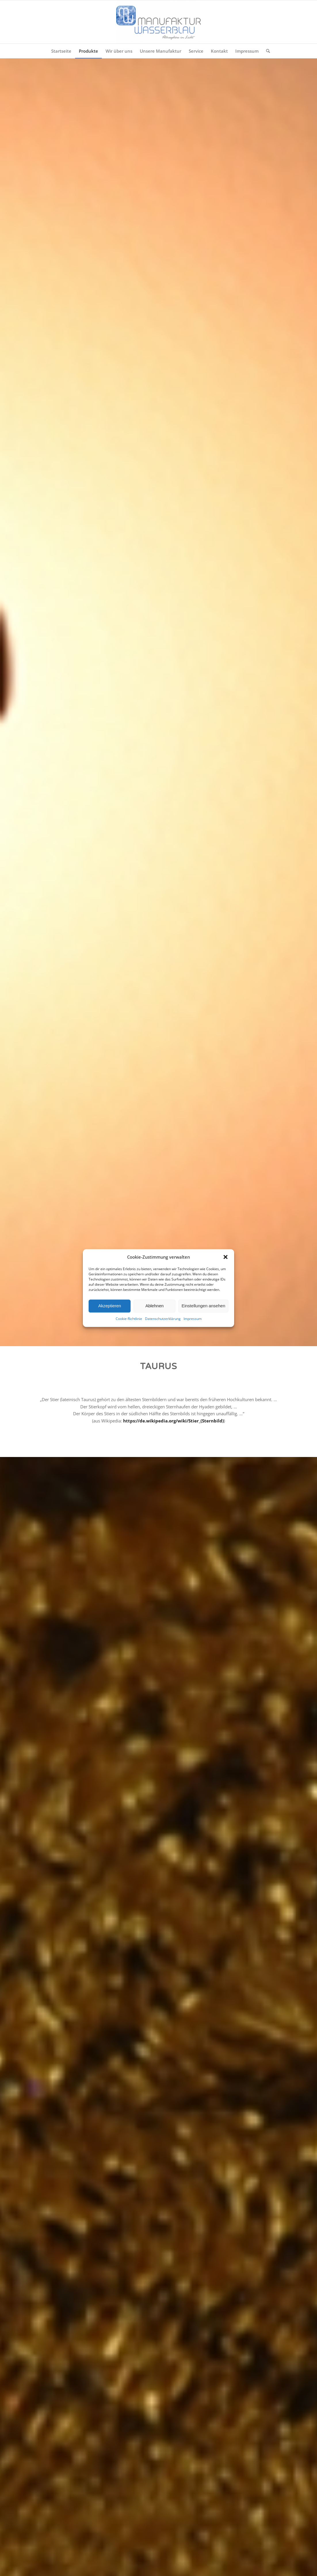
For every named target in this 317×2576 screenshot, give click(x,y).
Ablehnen (154, 1306)
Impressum (193, 1318)
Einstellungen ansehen (203, 1306)
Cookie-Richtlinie (129, 1318)
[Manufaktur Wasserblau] (158, 21)
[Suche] (266, 51)
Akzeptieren (109, 1306)
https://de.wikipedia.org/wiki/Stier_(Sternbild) (173, 1421)
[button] (225, 1257)
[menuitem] (61, 51)
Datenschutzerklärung (163, 1318)
